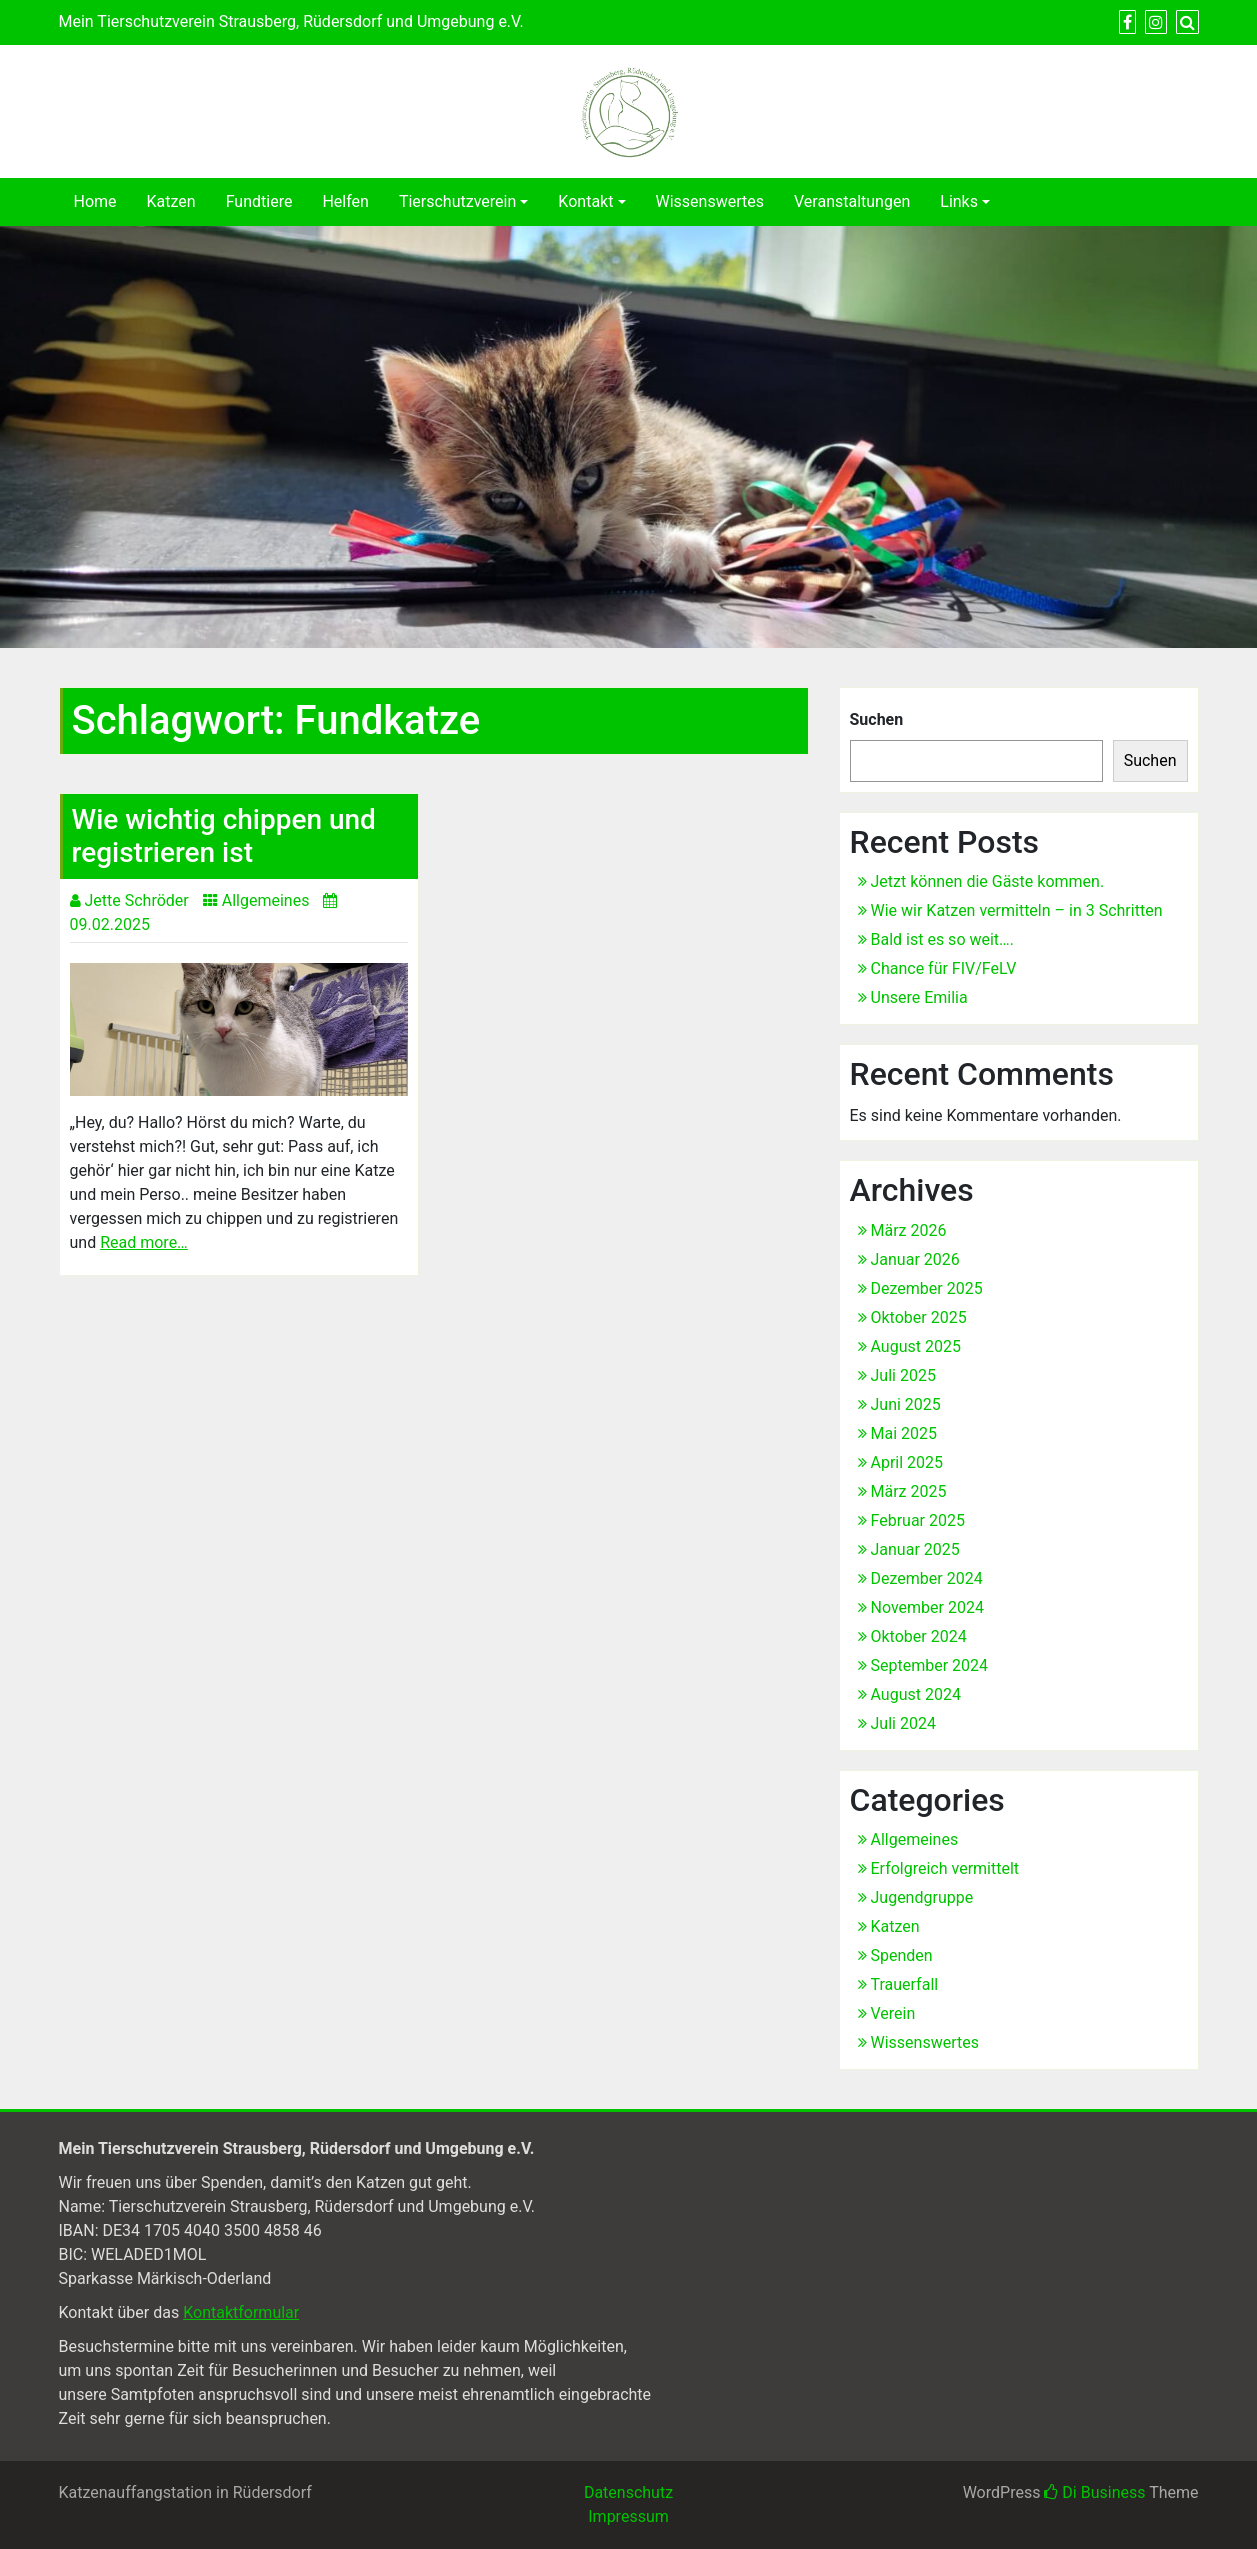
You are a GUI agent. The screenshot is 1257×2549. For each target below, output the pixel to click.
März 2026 (909, 1230)
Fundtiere (259, 201)
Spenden (902, 1955)
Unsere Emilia (919, 997)
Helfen (345, 201)
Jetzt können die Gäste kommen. (988, 881)
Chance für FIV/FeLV (944, 968)
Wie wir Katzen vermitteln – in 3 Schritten (1017, 910)
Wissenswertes (710, 201)
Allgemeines (266, 900)
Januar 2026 (915, 1259)
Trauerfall (905, 1984)
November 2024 (927, 1607)
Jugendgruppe (922, 1897)
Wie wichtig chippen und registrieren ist (224, 836)
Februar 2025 (918, 1520)
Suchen (877, 719)
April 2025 (907, 1462)
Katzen (171, 201)
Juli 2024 (903, 1723)
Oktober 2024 (919, 1636)
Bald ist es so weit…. (943, 939)
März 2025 (909, 1491)
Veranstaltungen (852, 201)
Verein (893, 2013)
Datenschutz (628, 2492)
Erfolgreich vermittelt (945, 1868)
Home (95, 201)
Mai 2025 (904, 1433)
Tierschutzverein (457, 201)
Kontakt (585, 201)
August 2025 (916, 1346)
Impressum (628, 2516)
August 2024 (916, 1694)
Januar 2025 (915, 1549)
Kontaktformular (241, 2312)
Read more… (144, 1242)
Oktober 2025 (919, 1317)
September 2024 (930, 1665)
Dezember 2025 (927, 1288)
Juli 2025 (903, 1375)
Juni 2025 (906, 1404)
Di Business (1094, 2492)
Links (959, 201)
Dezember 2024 (927, 1578)
